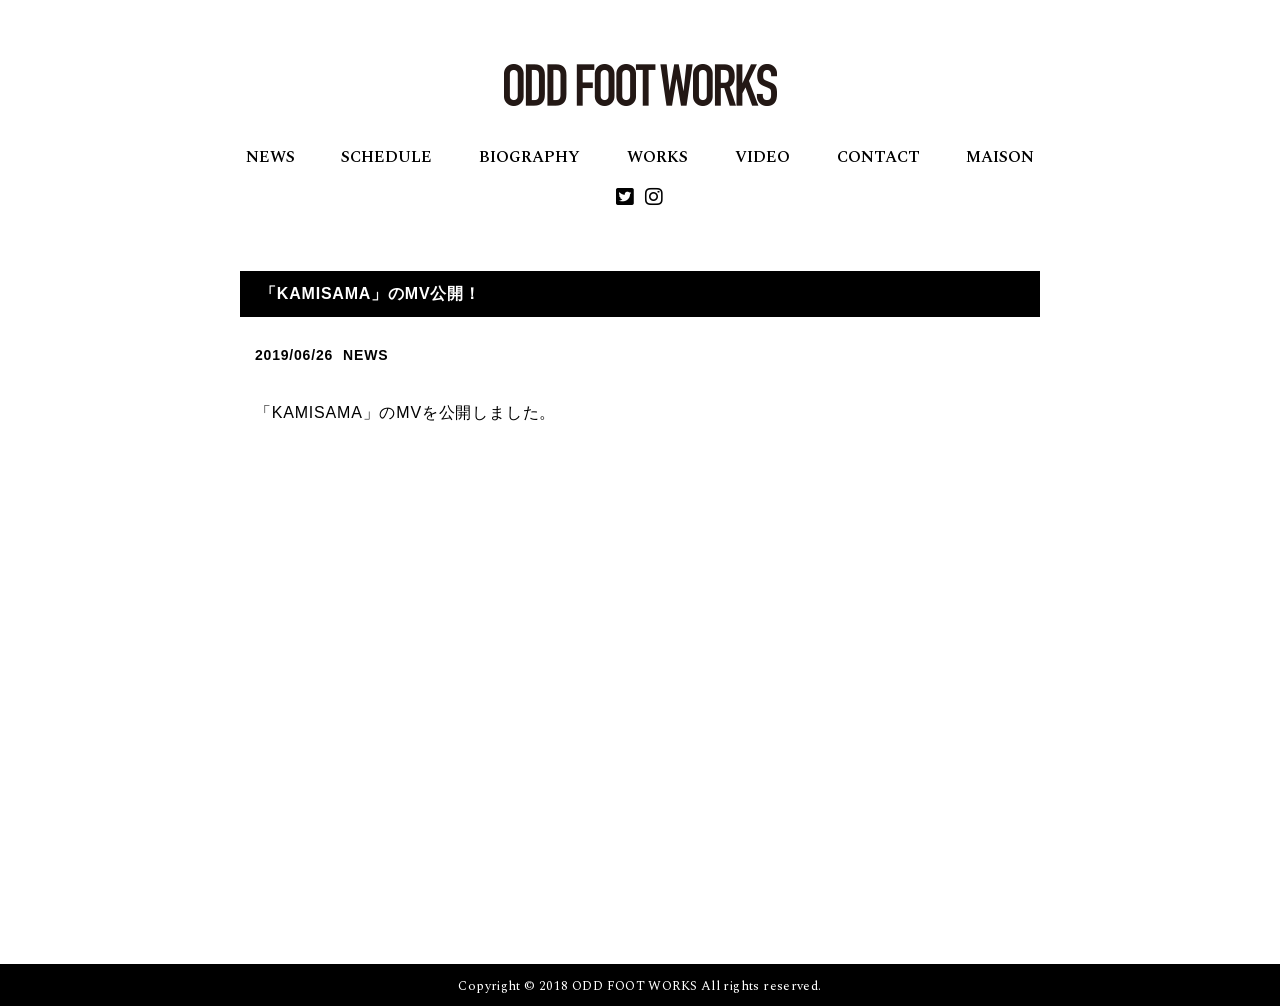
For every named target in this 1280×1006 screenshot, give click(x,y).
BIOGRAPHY (529, 157)
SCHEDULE (386, 157)
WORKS (657, 157)
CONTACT (878, 157)
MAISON (1000, 157)
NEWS (270, 157)
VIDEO (762, 157)
